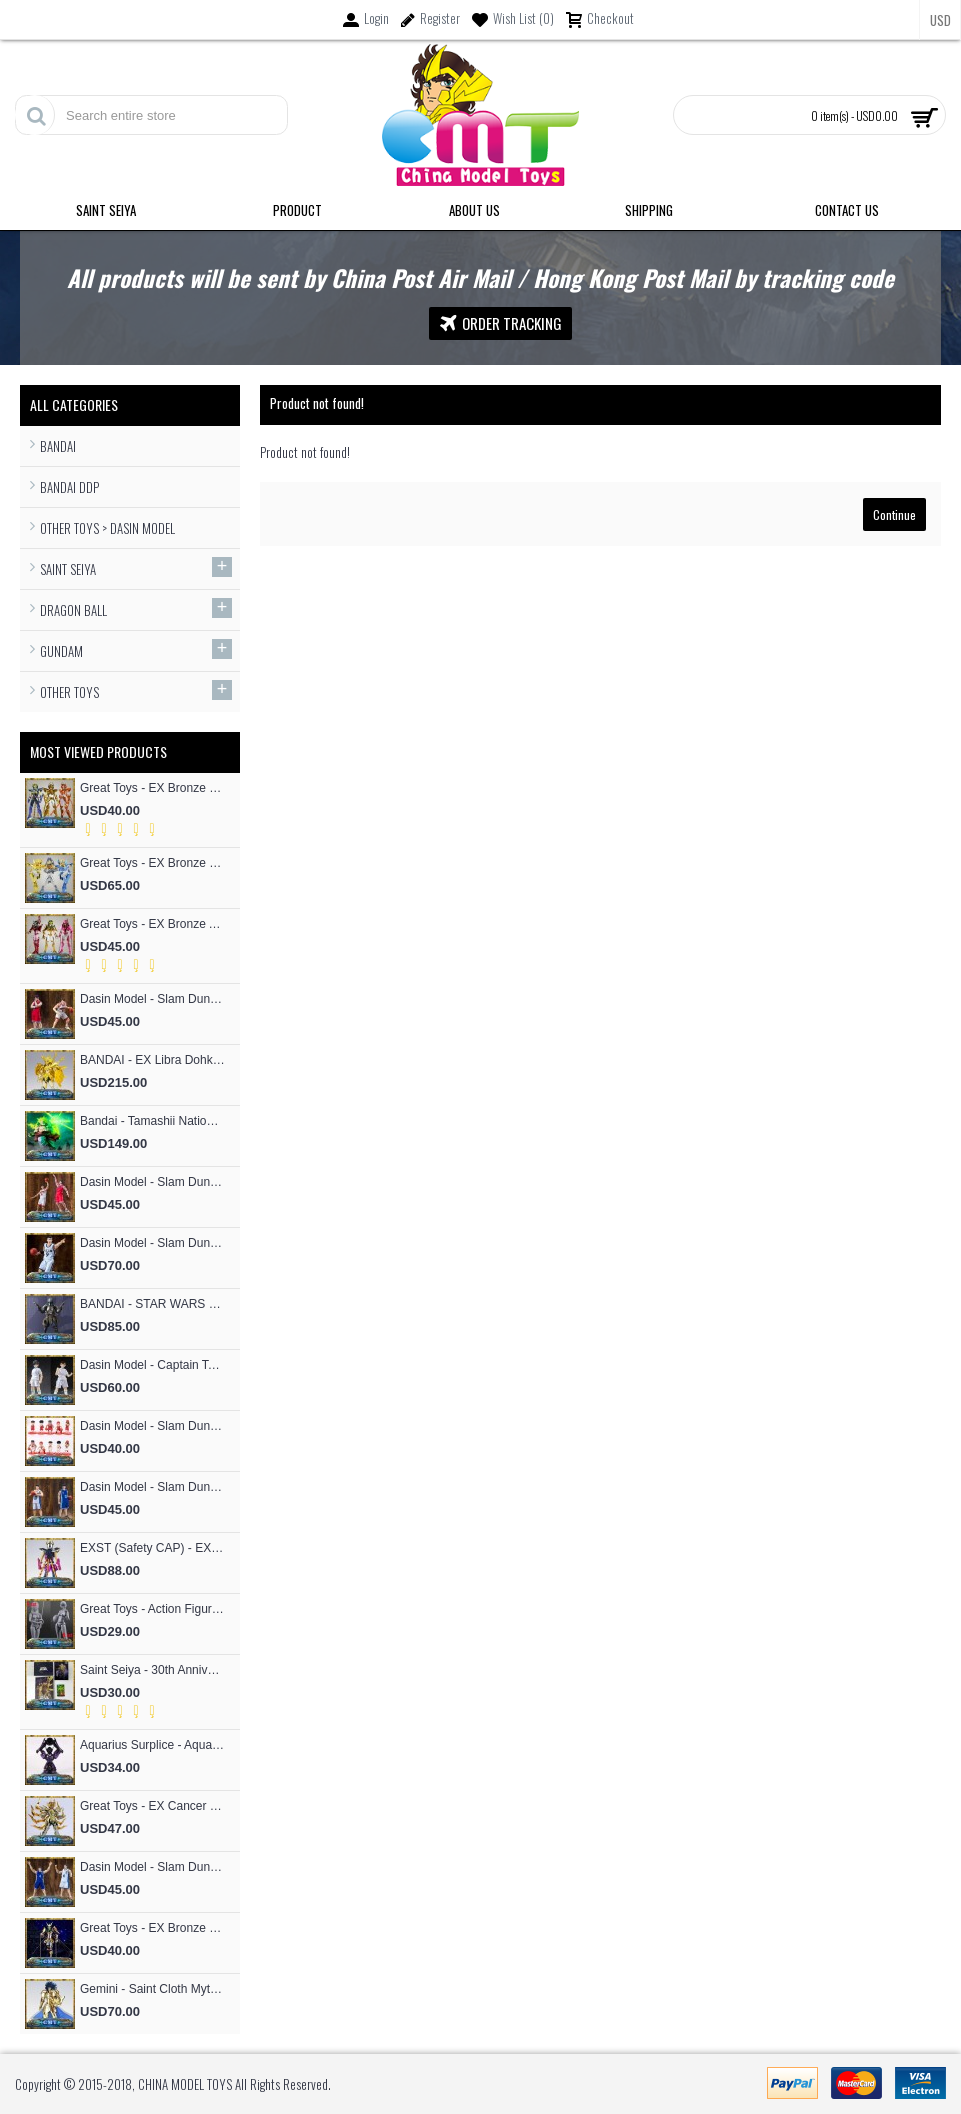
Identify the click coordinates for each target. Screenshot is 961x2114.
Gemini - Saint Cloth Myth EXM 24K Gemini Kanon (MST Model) (152, 1989)
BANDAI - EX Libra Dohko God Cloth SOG (152, 1060)
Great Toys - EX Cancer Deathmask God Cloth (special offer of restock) (152, 1806)
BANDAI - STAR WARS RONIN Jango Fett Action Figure (152, 1304)
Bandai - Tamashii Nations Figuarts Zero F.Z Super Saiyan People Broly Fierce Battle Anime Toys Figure (152, 1121)
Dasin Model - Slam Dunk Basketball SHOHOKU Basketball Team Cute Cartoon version (152, 1426)
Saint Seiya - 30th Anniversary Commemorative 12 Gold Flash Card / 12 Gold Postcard (152, 1670)
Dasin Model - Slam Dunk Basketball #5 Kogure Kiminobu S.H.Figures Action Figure (152, 999)
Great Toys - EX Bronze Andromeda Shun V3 (152, 924)
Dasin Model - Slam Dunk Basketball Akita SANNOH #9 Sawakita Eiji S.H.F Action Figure (152, 1243)
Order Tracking (500, 323)
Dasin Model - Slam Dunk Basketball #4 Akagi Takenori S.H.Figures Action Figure (152, 1182)
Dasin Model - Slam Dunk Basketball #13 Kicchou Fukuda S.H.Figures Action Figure (152, 1487)
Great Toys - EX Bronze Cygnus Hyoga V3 (152, 863)
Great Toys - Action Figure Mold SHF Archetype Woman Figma (152, 1609)
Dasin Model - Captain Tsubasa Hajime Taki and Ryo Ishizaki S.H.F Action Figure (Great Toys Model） (152, 1365)
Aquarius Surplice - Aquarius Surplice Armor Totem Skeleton (152, 1745)
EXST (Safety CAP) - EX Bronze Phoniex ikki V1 (152, 1548)
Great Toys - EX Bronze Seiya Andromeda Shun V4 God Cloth (152, 1928)
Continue (894, 514)
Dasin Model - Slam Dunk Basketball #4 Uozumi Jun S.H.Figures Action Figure (152, 1867)
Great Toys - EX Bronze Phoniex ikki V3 (152, 788)
